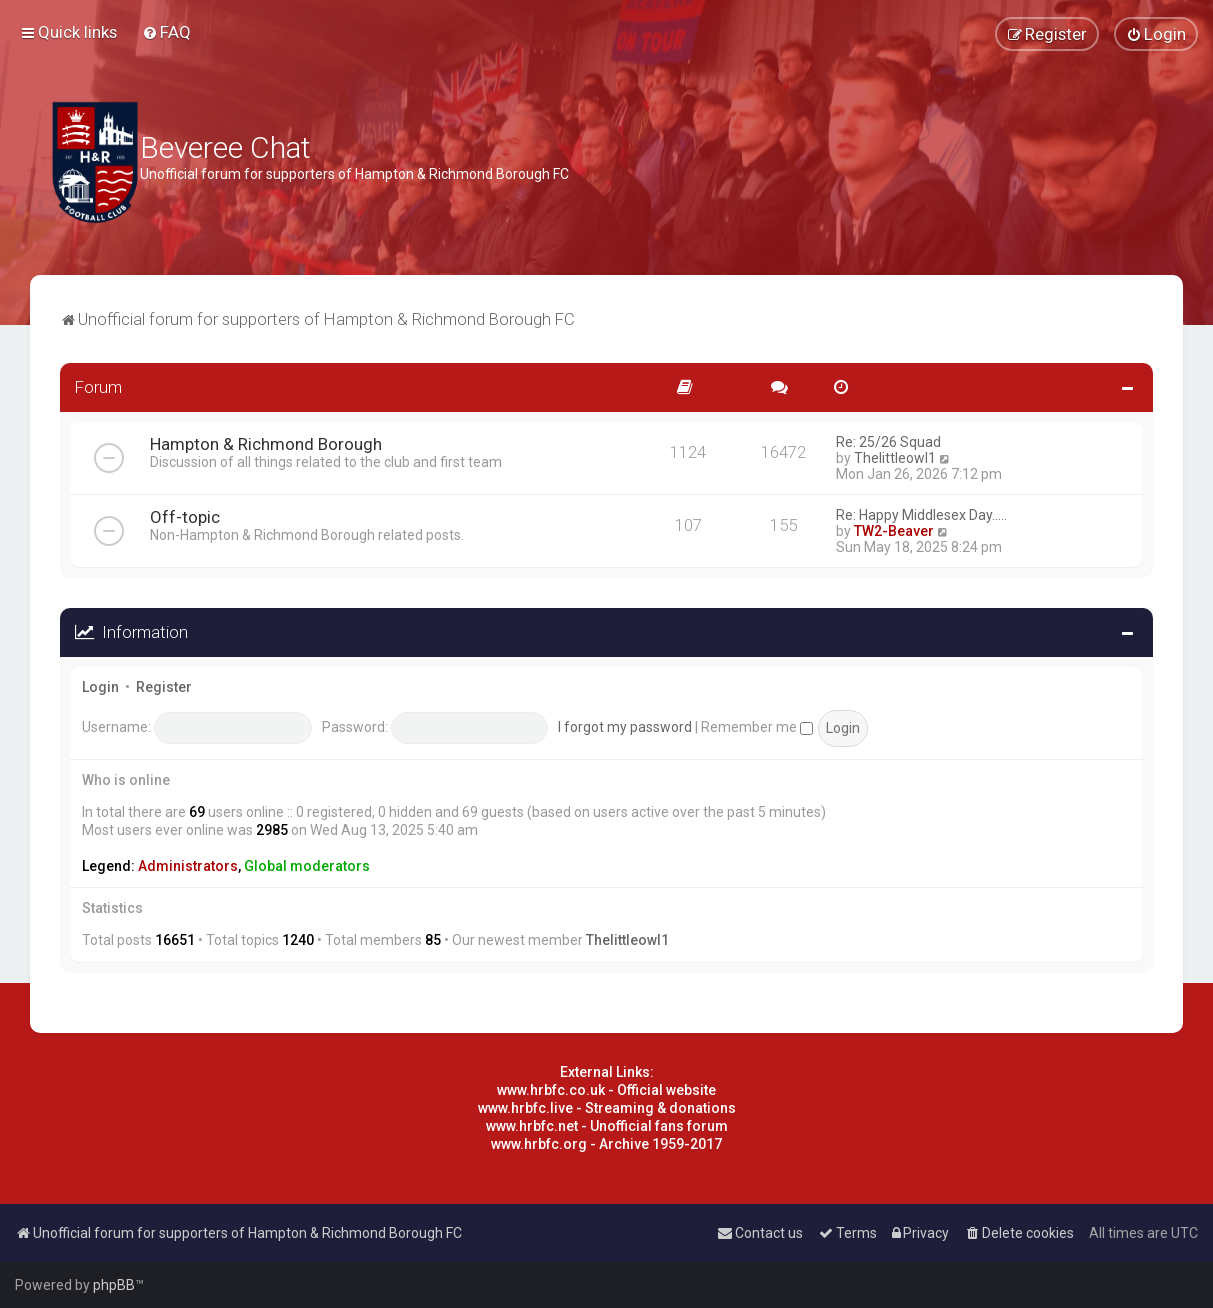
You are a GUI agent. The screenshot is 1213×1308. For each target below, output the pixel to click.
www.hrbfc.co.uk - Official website (606, 1090)
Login (100, 687)
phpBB (114, 1285)
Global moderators (307, 866)
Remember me (757, 727)
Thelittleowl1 (895, 458)
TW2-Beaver (894, 531)
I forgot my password (625, 727)
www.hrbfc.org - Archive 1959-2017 (606, 1144)
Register (164, 687)
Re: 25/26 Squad (888, 442)
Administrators (188, 866)
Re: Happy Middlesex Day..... (921, 515)
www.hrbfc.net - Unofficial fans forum (607, 1126)
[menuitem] (166, 32)
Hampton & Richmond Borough (266, 444)
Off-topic (185, 517)
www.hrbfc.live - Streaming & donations (607, 1108)
